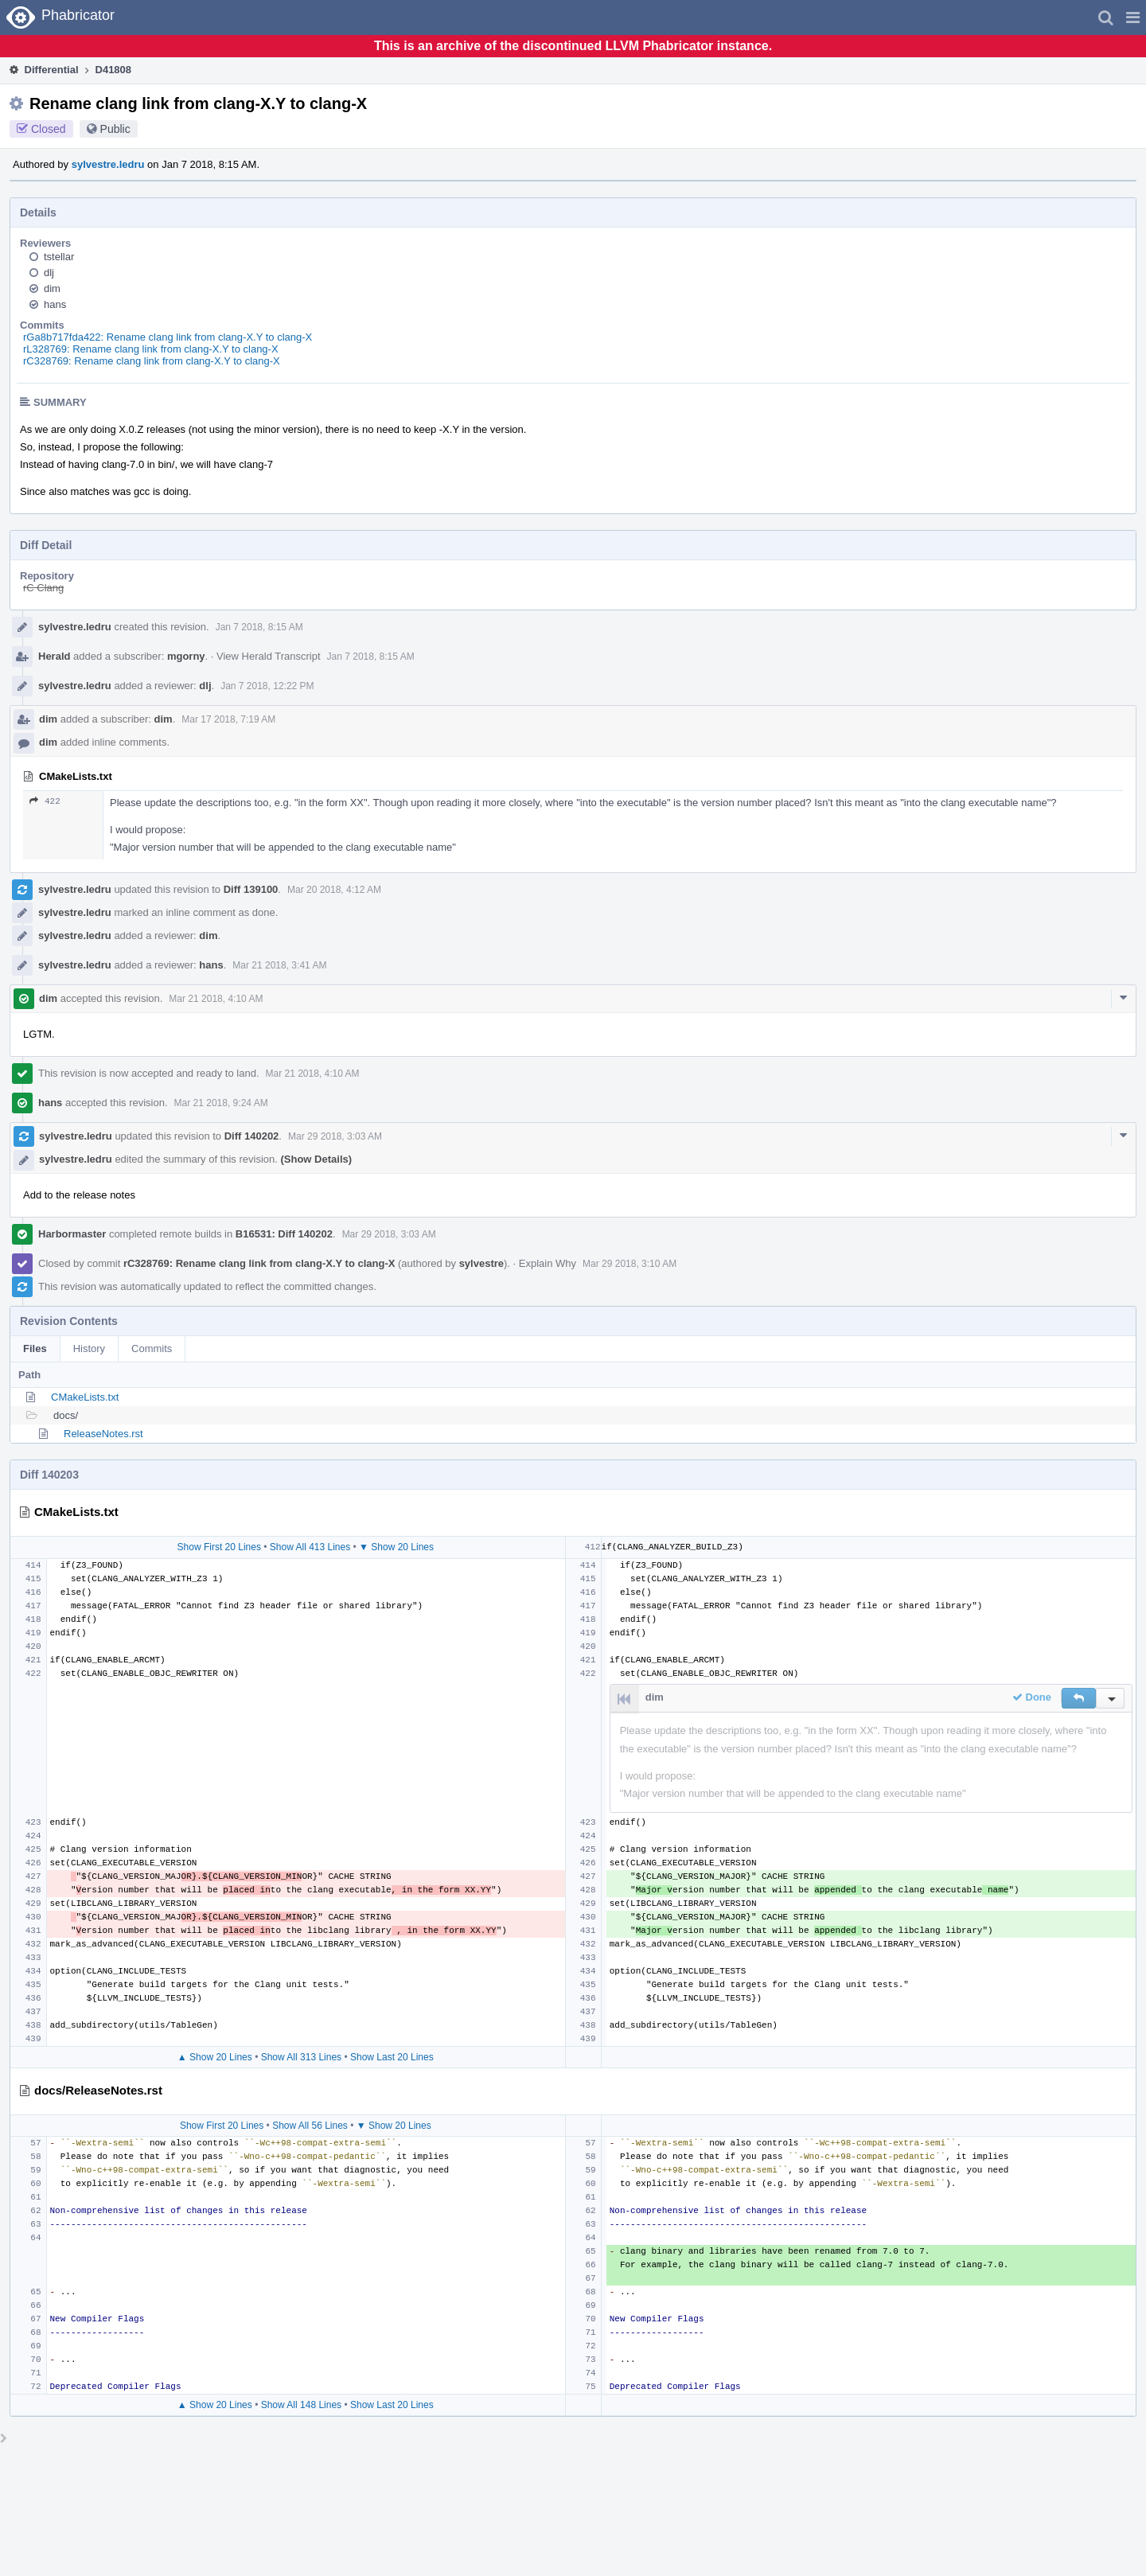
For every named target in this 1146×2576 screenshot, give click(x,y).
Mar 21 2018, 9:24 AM (221, 1103)
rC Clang (43, 588)
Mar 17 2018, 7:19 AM (228, 719)
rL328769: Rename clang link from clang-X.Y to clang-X (151, 349)
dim (52, 288)
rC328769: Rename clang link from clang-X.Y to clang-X (151, 361)
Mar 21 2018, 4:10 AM (216, 998)
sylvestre (481, 1263)
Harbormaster (72, 1234)
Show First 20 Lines (219, 1547)
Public (115, 129)
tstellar (59, 257)
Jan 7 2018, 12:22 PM (267, 686)
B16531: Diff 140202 (284, 1234)
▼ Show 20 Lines (396, 1547)
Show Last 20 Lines (392, 2057)
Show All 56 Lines (310, 2125)
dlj (49, 273)
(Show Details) (316, 1159)
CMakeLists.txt (85, 1397)
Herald (54, 656)
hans (55, 304)
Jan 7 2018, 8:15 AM (259, 627)
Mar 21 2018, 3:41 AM (279, 965)
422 (44, 801)
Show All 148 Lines (301, 2404)
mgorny (186, 656)
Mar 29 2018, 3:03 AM (335, 1136)
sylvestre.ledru (108, 164)
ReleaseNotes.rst (103, 1434)
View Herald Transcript (268, 656)
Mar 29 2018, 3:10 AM (629, 1263)
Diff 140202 (251, 1136)
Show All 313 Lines (301, 2057)
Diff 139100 (251, 889)
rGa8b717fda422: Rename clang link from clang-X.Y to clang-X (167, 337)
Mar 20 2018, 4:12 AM (334, 889)
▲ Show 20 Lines (214, 2057)
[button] (1133, 17)
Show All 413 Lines (310, 1547)
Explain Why (547, 1263)
